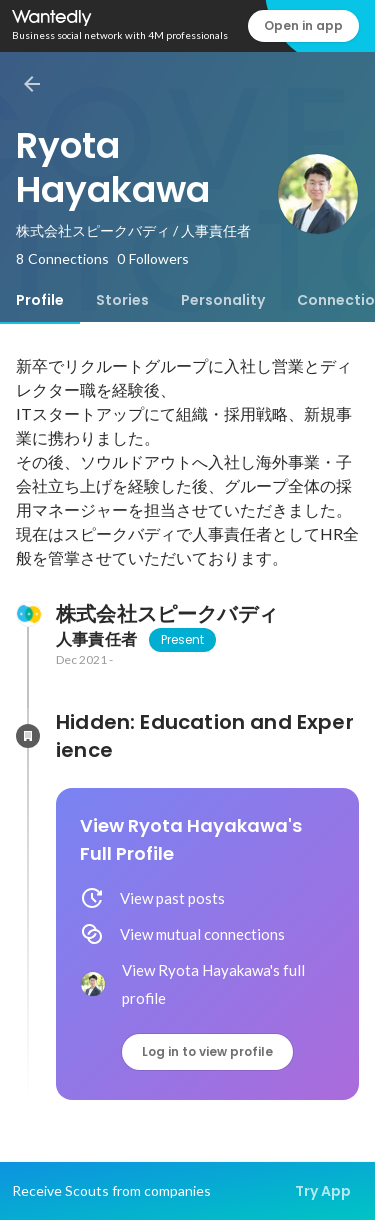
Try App (323, 1191)
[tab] (40, 300)
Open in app (303, 25)
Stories (122, 300)
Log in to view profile (207, 1051)
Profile (40, 300)
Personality (223, 300)
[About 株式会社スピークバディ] (28, 614)
